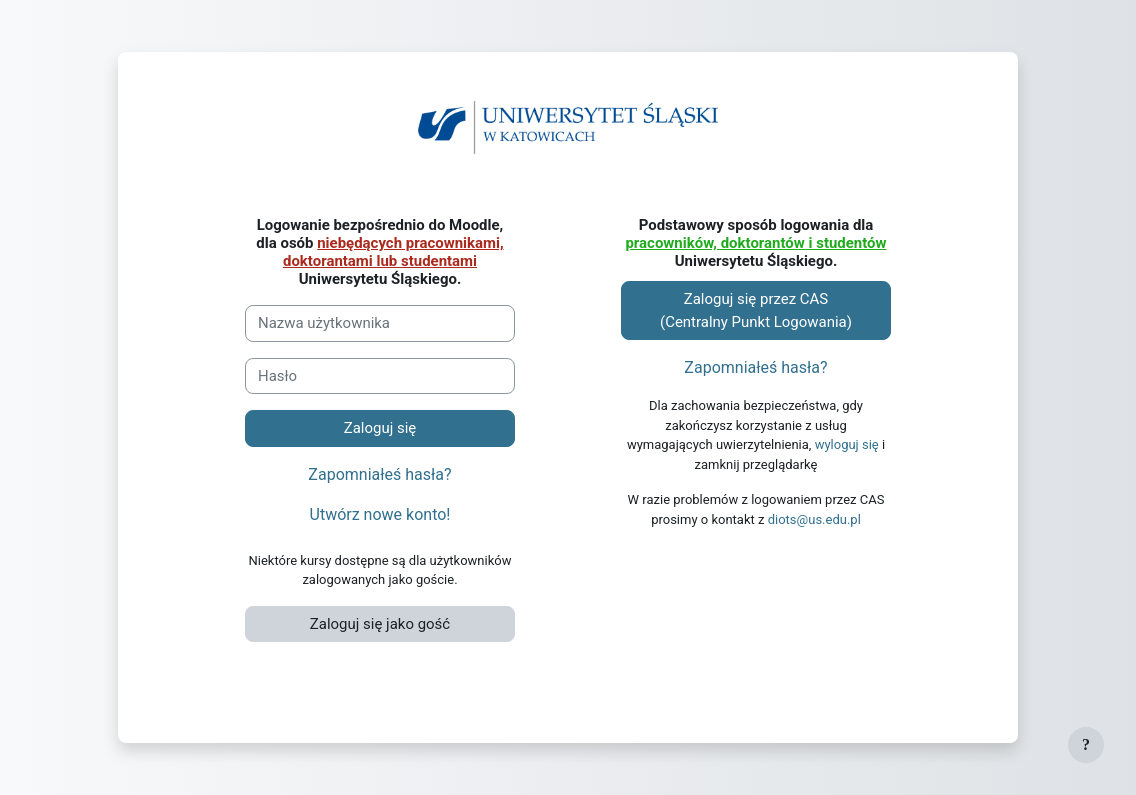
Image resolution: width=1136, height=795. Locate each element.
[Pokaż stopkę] (1086, 745)
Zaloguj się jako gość (380, 624)
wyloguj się (847, 444)
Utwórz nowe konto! (380, 514)
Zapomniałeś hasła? (379, 474)
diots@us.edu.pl (814, 519)
